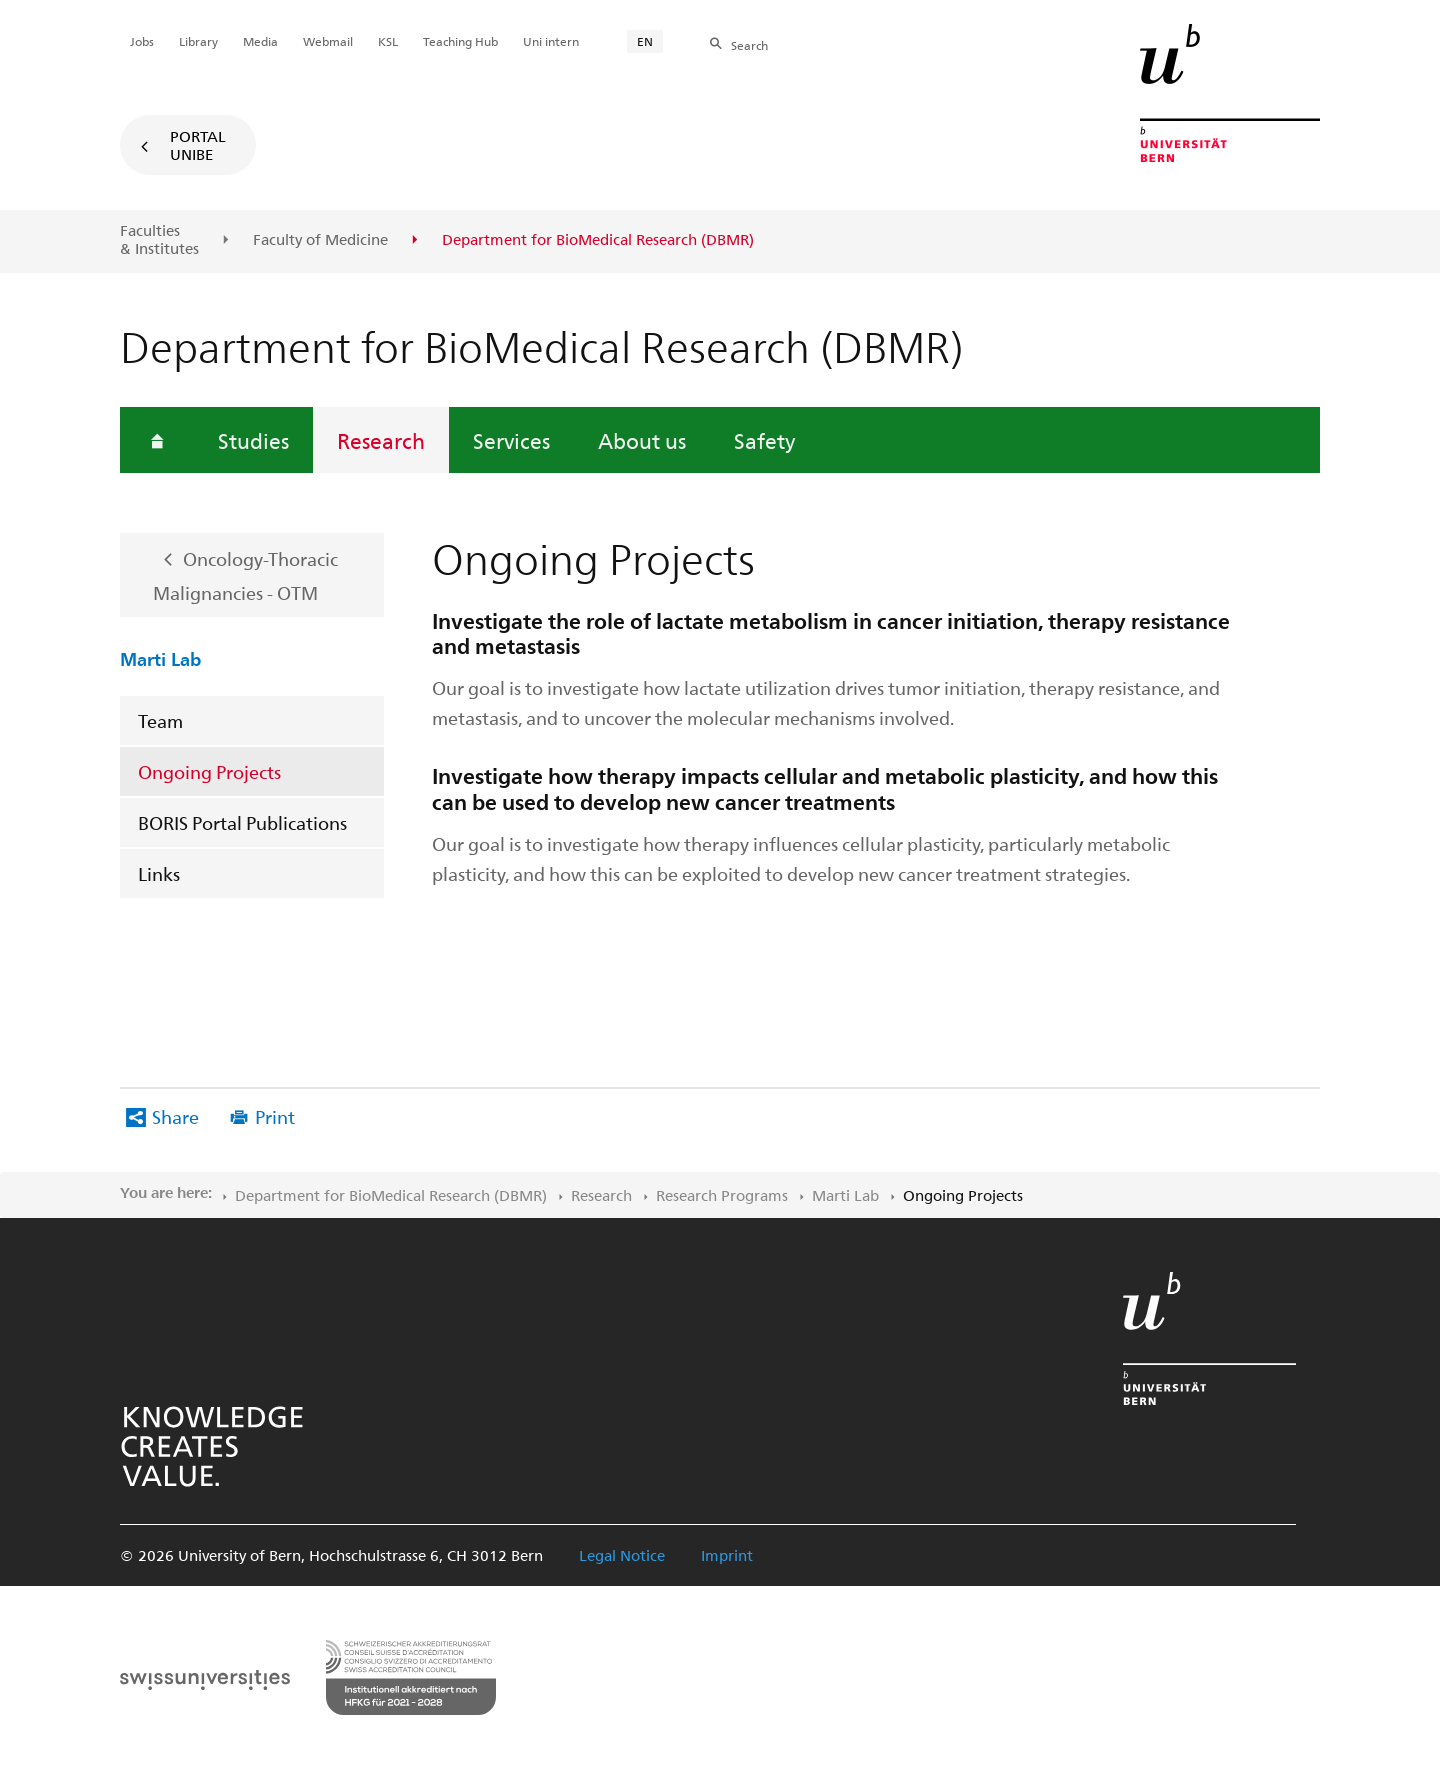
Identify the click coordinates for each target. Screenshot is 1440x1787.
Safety (764, 440)
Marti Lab (160, 658)
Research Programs (722, 1195)
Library (198, 41)
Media (260, 41)
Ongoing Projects (209, 771)
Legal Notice (622, 1555)
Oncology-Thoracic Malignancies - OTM (245, 576)
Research (381, 440)
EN (645, 41)
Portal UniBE (198, 145)
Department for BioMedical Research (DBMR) (391, 1195)
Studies (253, 440)
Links (159, 873)
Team (160, 720)
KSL (388, 41)
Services (511, 440)
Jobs (142, 41)
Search (749, 45)
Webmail (328, 41)
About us (642, 440)
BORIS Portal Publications (242, 822)
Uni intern (551, 41)
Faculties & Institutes (159, 239)
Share (175, 1116)
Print (275, 1116)
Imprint (727, 1555)
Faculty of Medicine (320, 240)
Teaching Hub (460, 41)
